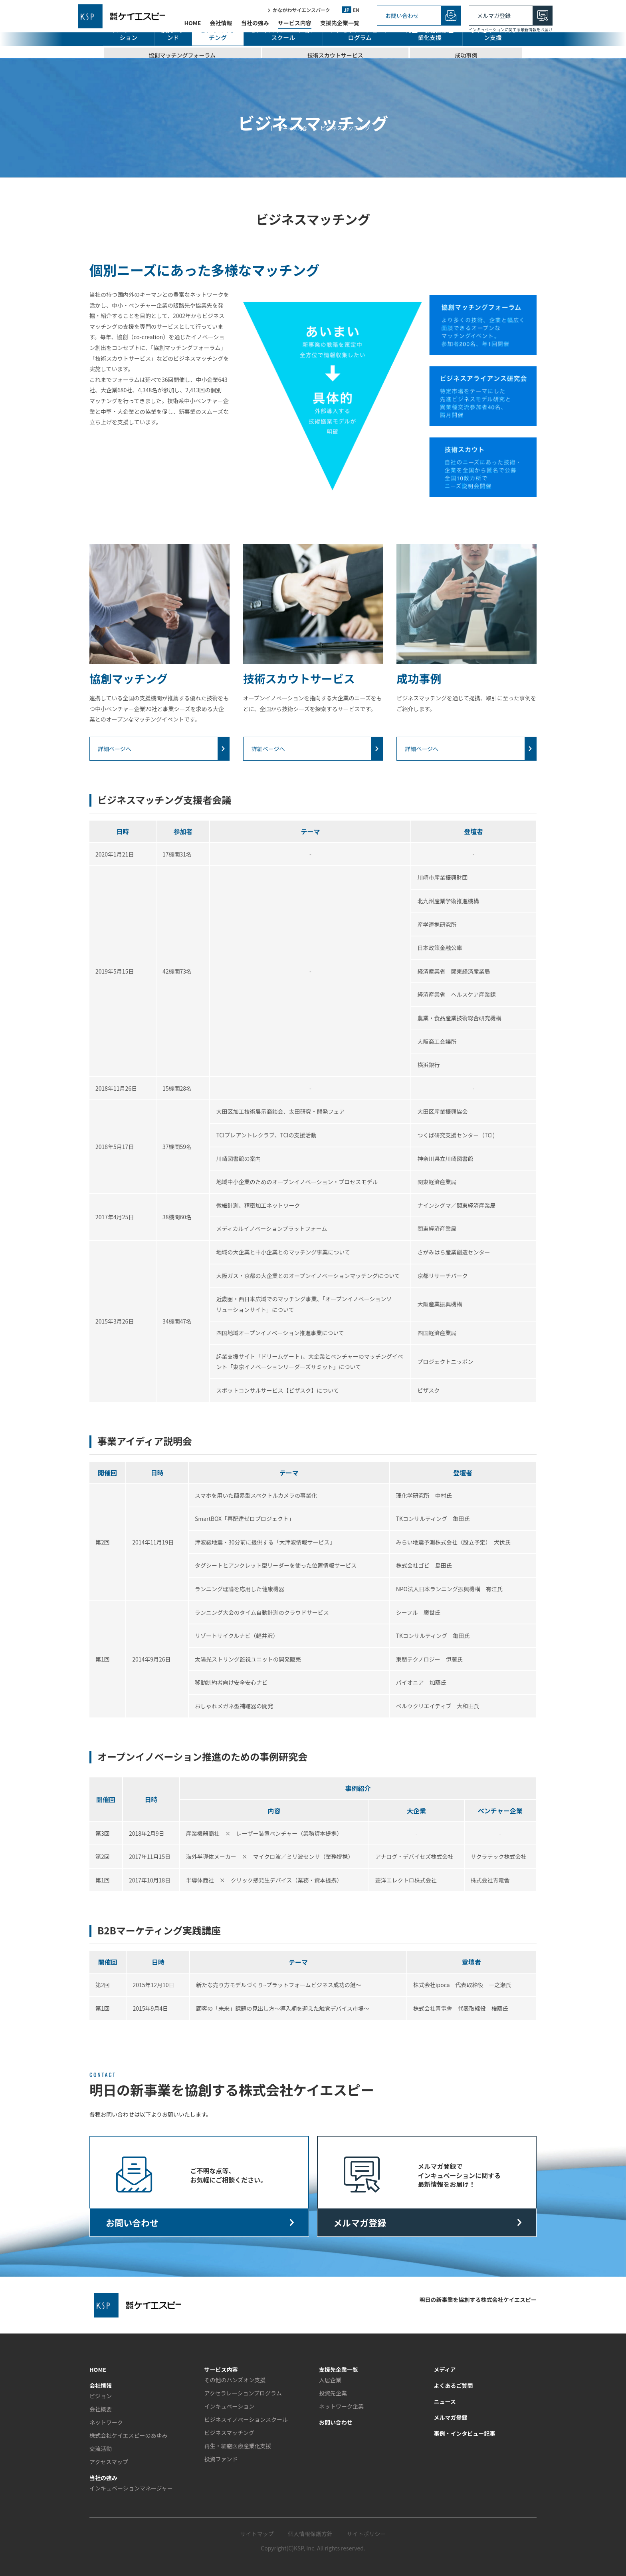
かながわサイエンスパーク (301, 10)
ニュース (445, 2401)
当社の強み (255, 24)
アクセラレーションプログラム (360, 34)
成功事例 (466, 55)
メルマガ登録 (494, 16)
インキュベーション (229, 2406)
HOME (192, 24)
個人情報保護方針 (310, 2534)
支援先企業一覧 (339, 24)
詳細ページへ (114, 749)
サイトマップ (257, 2534)
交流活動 (100, 2449)
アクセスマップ (108, 2462)
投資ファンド (173, 34)
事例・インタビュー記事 (464, 2433)
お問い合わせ (402, 16)
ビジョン (100, 2396)
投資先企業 (333, 2393)
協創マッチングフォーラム (182, 55)
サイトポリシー (366, 2534)
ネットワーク (106, 2422)
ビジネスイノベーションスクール (246, 2419)
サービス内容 (294, 24)
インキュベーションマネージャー (131, 2488)
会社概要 (100, 2409)
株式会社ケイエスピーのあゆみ (128, 2435)
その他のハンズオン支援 (493, 34)
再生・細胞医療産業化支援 (430, 34)
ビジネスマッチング (229, 2433)
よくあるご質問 (453, 2385)
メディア (445, 2369)
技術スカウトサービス (335, 55)
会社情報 (221, 24)
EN (356, 10)
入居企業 (330, 2380)
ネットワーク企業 (341, 2406)
